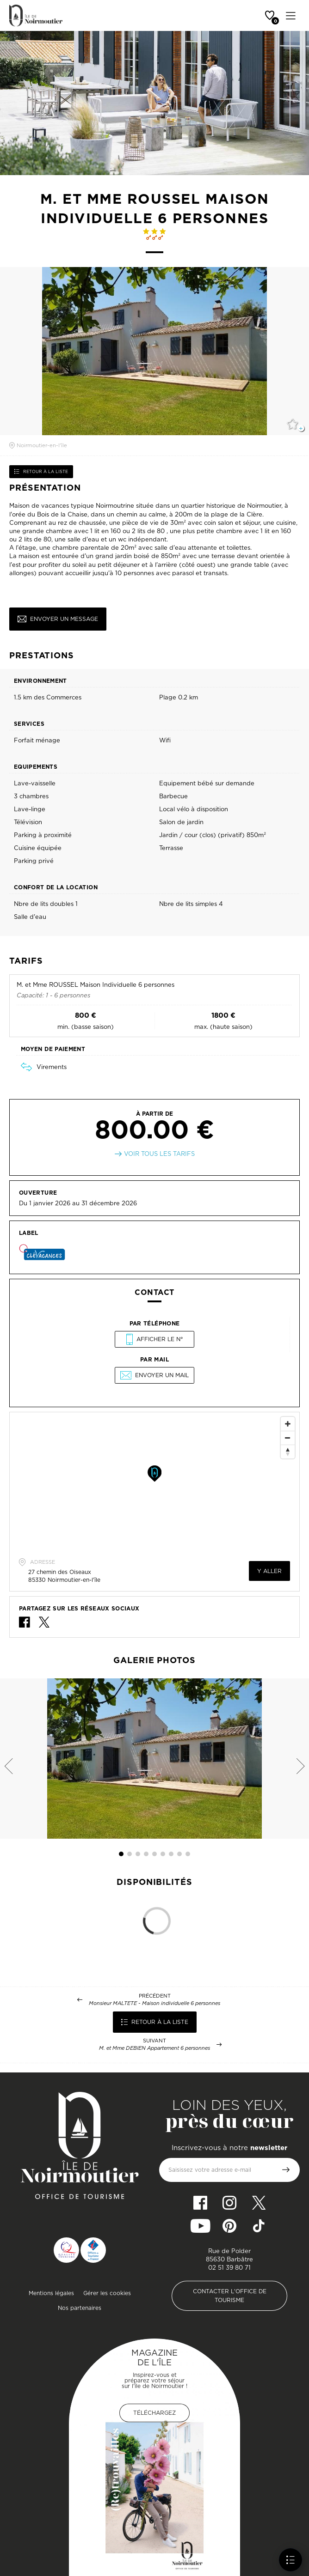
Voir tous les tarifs (159, 1154)
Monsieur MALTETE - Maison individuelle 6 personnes (154, 2003)
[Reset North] (288, 1451)
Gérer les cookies (107, 2293)
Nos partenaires (79, 2308)
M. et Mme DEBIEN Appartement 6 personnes (154, 2048)
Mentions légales (51, 2293)
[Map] (154, 1481)
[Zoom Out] (288, 1438)
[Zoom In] (288, 1424)
